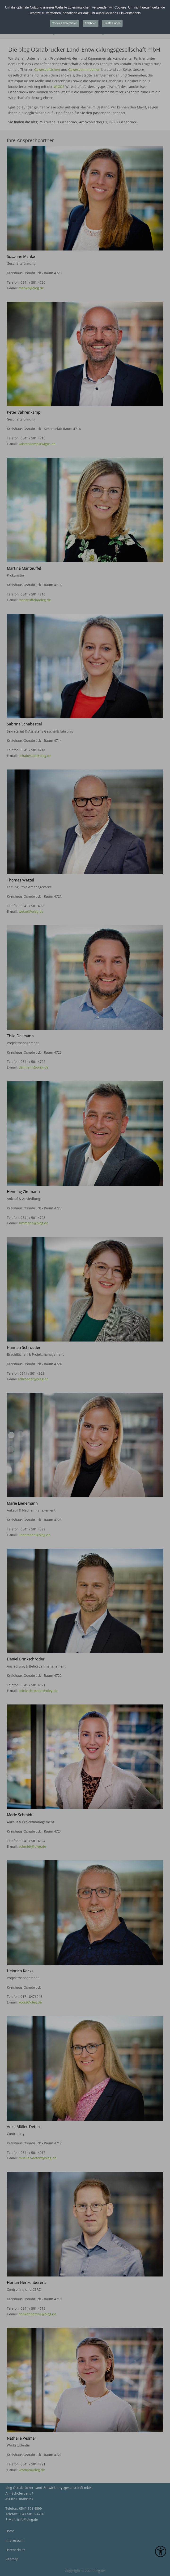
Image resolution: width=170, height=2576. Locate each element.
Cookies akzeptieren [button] (64, 23)
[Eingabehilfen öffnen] (160, 2551)
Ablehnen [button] (91, 23)
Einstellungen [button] (112, 23)
